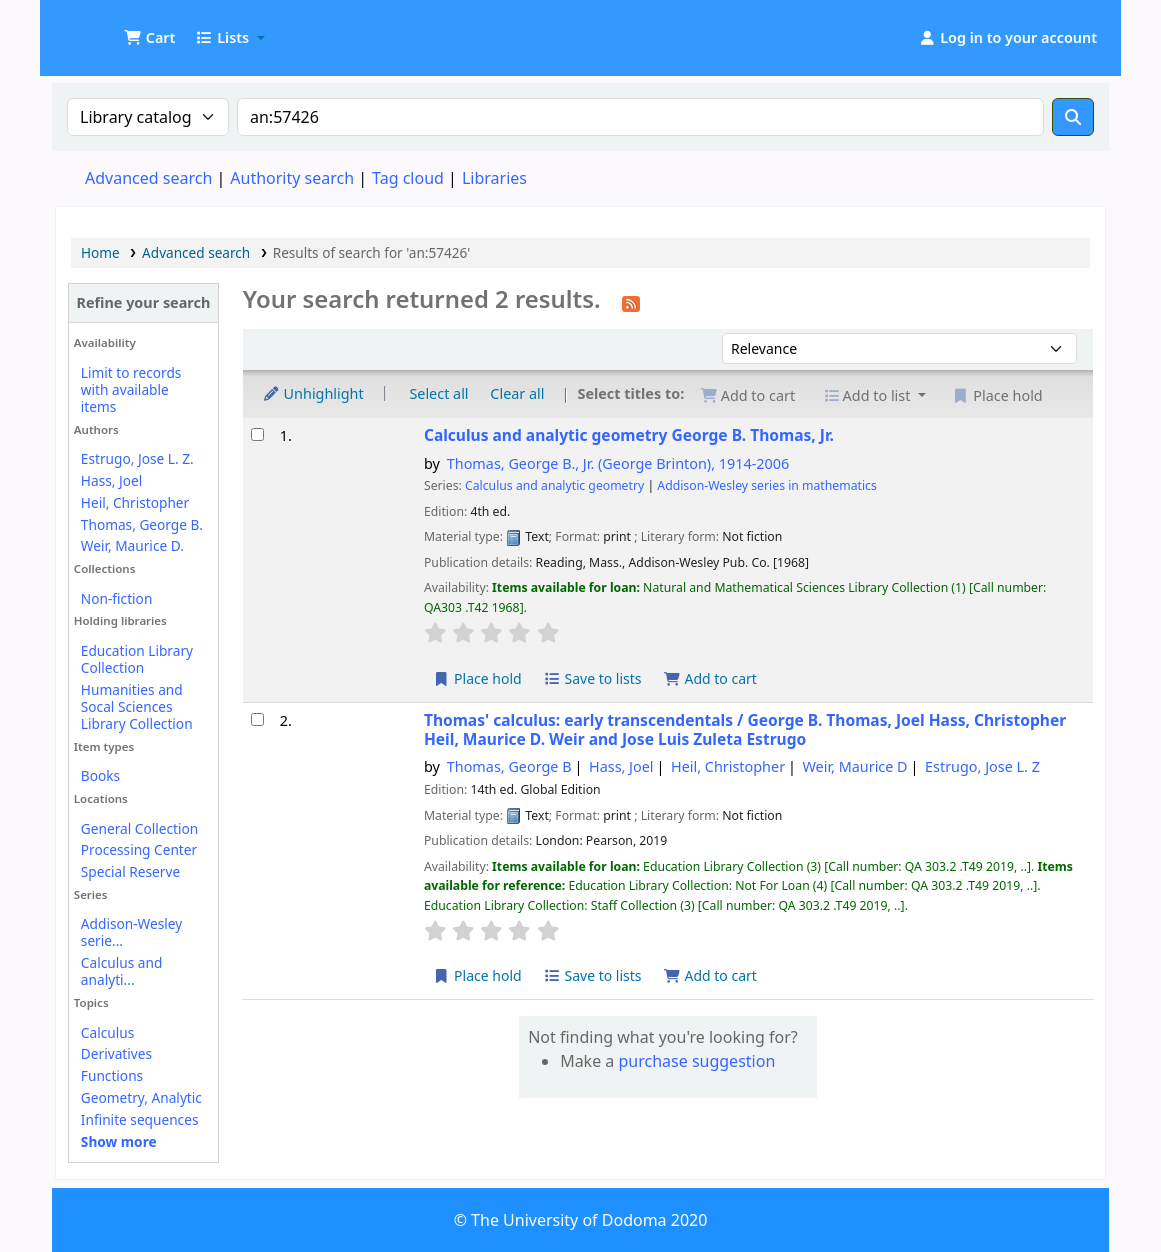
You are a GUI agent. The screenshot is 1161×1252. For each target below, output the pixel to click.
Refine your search (144, 302)
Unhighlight (313, 393)
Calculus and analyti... (121, 971)
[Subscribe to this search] (631, 302)
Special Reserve (130, 871)
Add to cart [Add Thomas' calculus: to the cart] (710, 975)
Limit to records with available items (131, 389)
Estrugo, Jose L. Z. (137, 458)
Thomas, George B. (142, 524)
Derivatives (116, 1053)
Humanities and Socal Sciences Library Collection (137, 706)
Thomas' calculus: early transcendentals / (745, 730)
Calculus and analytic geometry (629, 435)
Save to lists (592, 678)
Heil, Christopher (135, 502)
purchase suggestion (696, 1061)
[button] (149, 38)
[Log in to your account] (1007, 38)
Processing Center (139, 849)
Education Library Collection (137, 659)
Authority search (292, 178)
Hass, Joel (111, 480)
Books (100, 775)
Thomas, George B (509, 766)
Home (100, 252)
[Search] (1073, 117)
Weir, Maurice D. (132, 545)
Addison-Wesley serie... (131, 932)
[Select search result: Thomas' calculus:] (257, 719)
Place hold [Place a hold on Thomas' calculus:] (477, 975)
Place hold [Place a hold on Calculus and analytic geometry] (477, 678)
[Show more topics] (119, 1141)
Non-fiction (117, 598)
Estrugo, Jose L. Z (982, 766)
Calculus (107, 1032)
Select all (438, 393)
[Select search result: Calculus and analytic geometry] (257, 434)
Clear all (517, 393)
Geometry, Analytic (141, 1097)
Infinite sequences (140, 1119)
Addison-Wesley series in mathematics (767, 485)
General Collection (139, 828)
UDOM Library (106, 28)
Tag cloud (408, 178)
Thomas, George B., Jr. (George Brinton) (618, 463)
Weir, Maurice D (855, 766)
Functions (112, 1075)
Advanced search (148, 178)
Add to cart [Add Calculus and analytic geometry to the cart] (710, 678)
